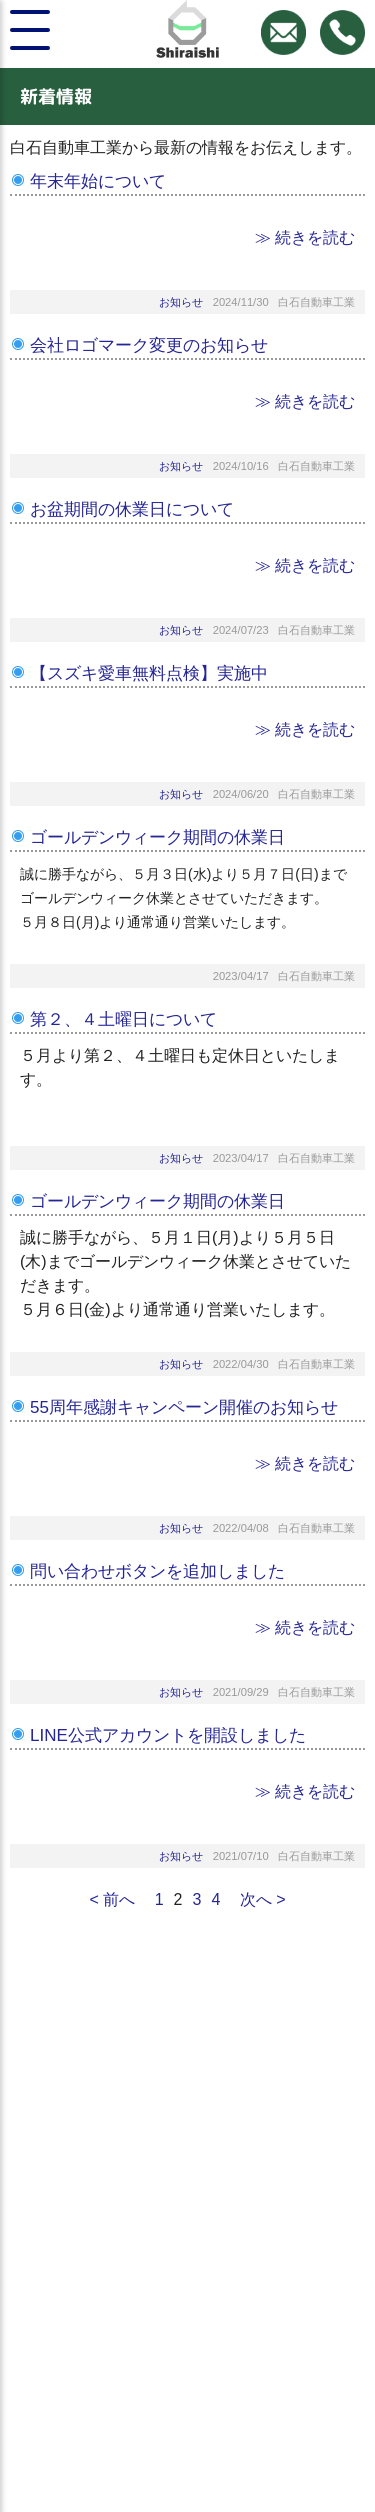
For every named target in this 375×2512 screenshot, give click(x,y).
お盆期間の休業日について (132, 509)
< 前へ (112, 1899)
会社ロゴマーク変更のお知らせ (149, 345)
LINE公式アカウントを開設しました (168, 1735)
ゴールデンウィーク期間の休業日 (157, 837)
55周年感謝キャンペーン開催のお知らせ (184, 1407)
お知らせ (181, 302)
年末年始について (98, 181)
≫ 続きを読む (305, 237)
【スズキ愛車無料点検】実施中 (149, 673)
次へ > (263, 1899)
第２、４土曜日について (123, 1019)
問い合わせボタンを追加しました (157, 1571)
